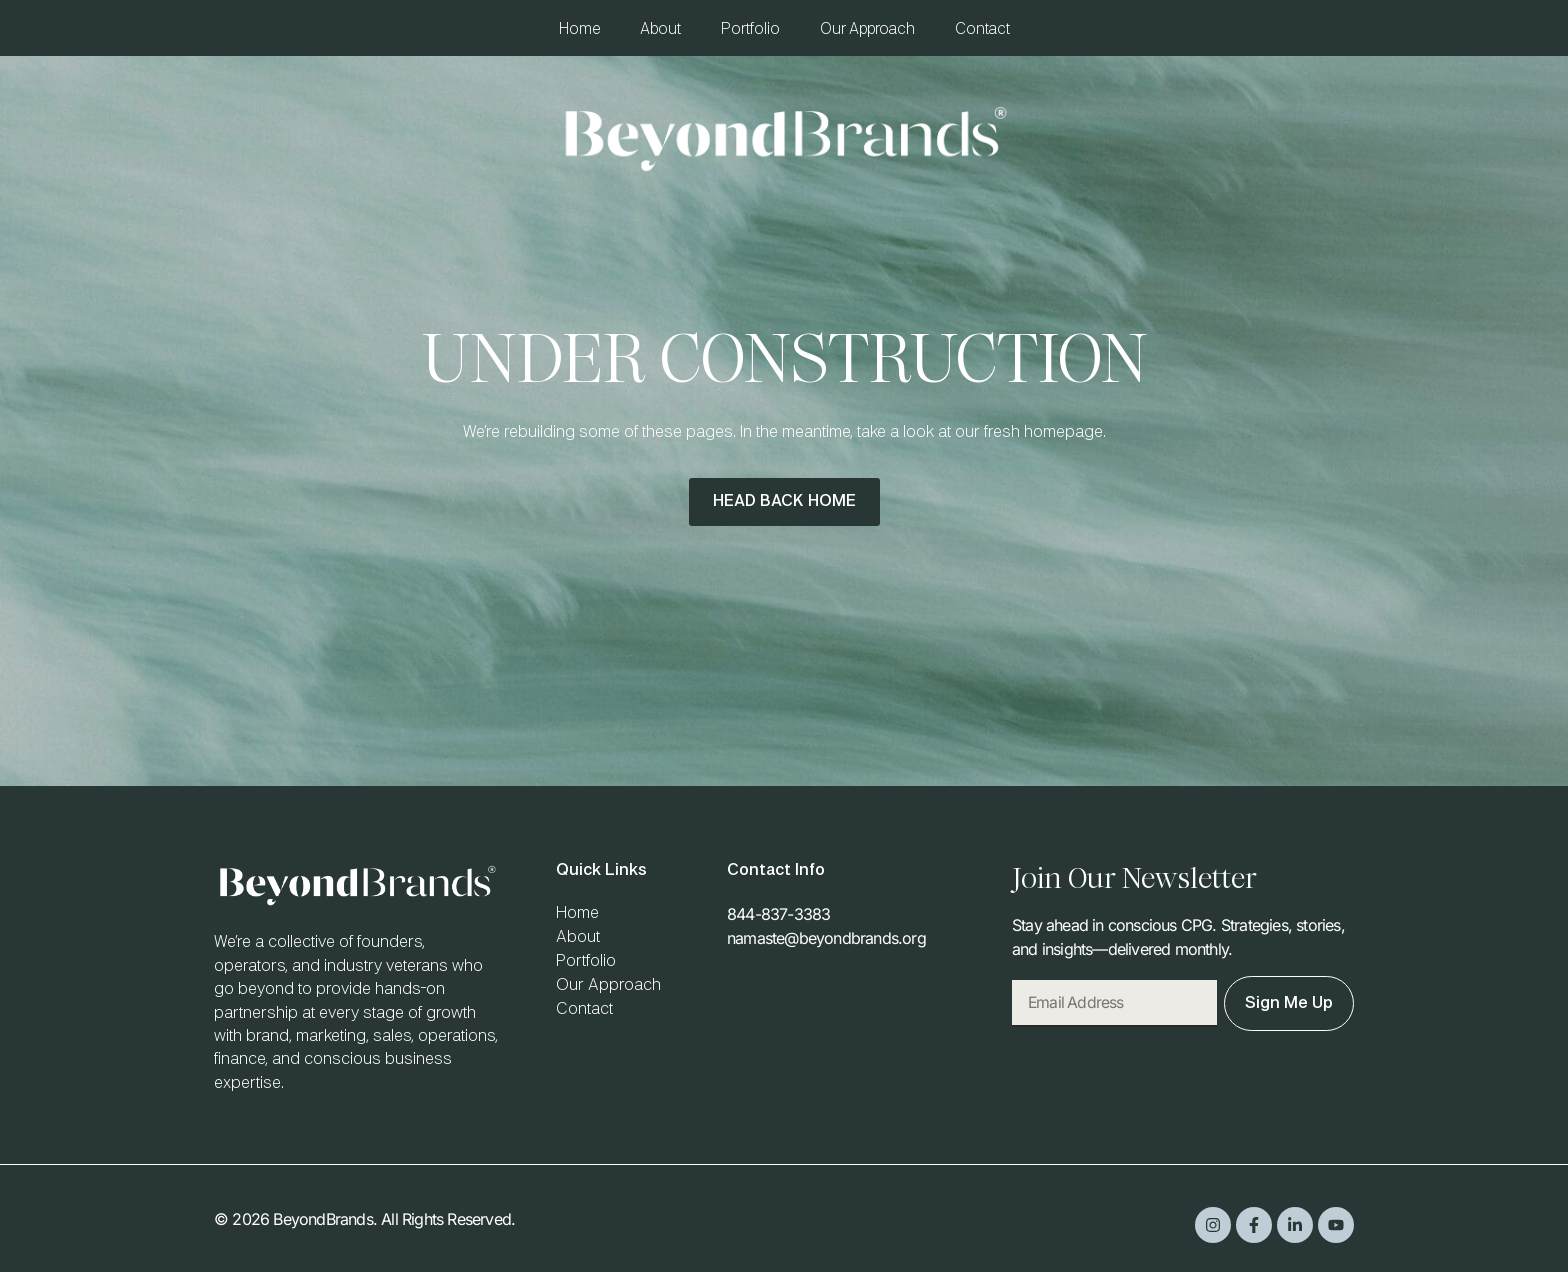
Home (579, 29)
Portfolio (750, 29)
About (660, 29)
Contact (982, 29)
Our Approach (867, 29)
